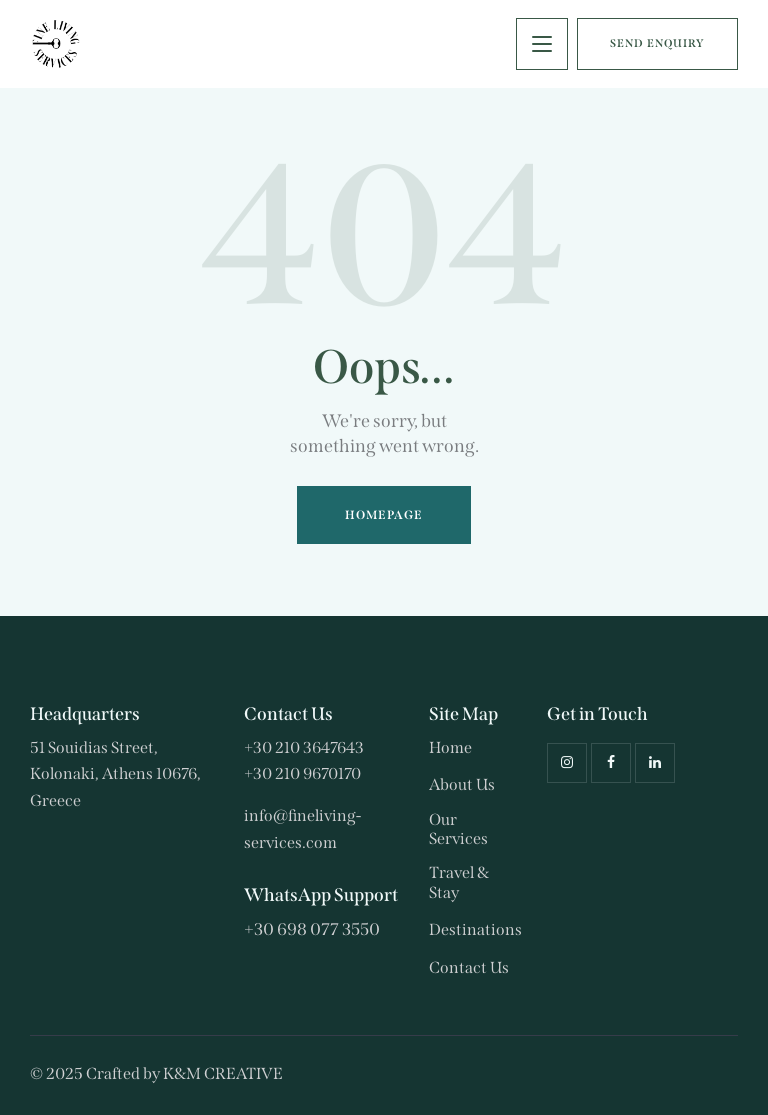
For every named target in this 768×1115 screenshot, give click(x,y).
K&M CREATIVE (223, 1073)
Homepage (384, 515)
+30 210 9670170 (302, 773)
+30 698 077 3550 (312, 929)
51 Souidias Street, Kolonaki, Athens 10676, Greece (115, 774)
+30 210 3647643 (304, 747)
